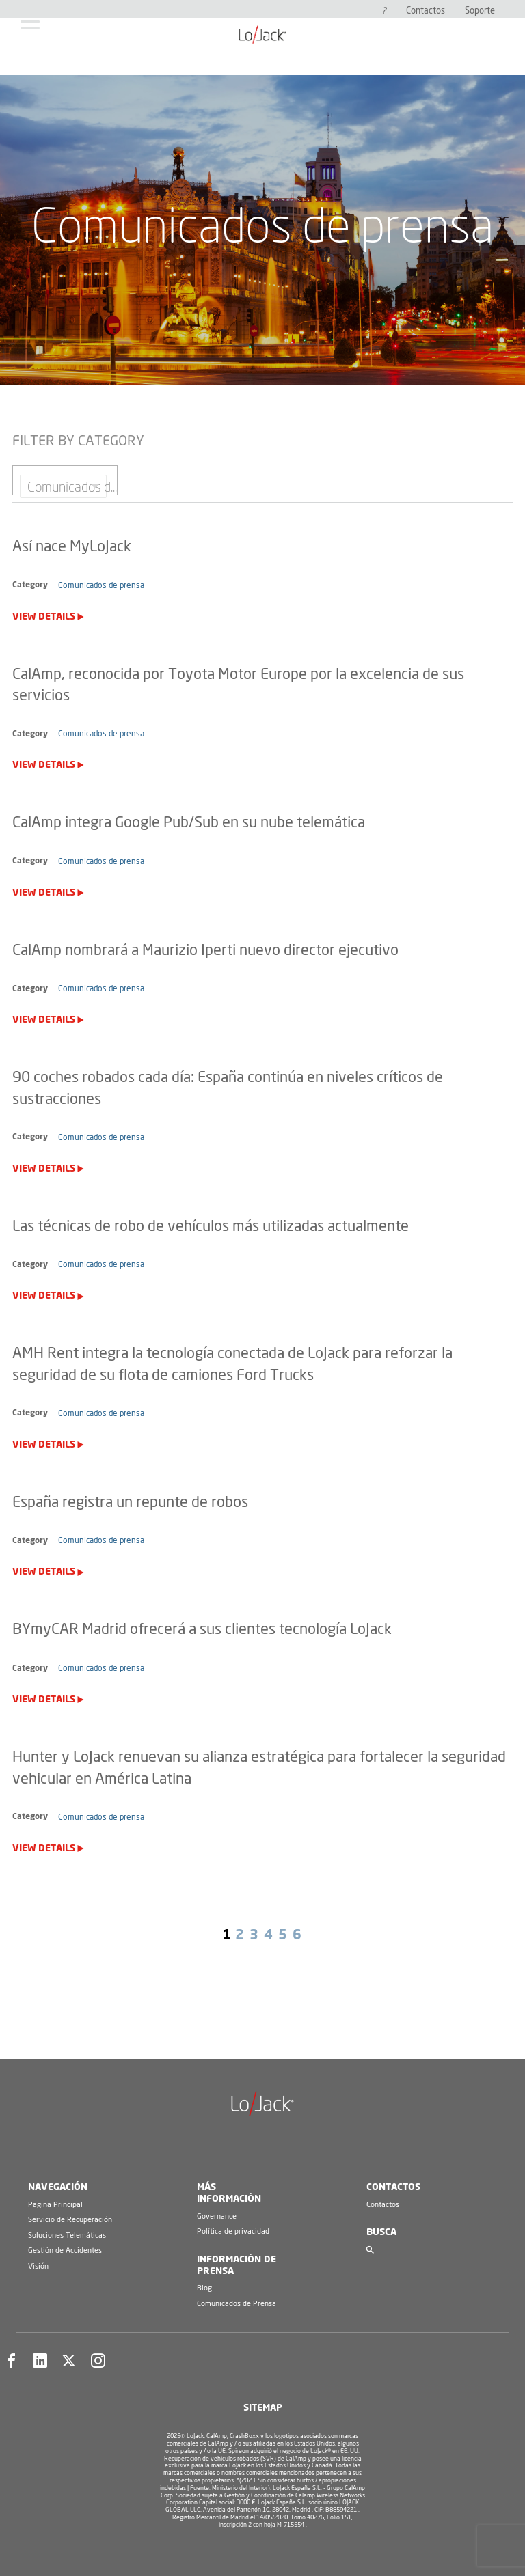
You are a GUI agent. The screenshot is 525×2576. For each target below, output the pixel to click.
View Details (43, 617)
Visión (38, 2266)
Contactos (425, 11)
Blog (204, 2288)
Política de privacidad (233, 2231)
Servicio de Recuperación (70, 2220)
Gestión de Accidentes (65, 2250)
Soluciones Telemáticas (67, 2235)
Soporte (480, 11)
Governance (217, 2216)
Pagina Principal (55, 2204)
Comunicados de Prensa (236, 2304)
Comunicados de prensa (101, 585)
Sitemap (262, 2408)
